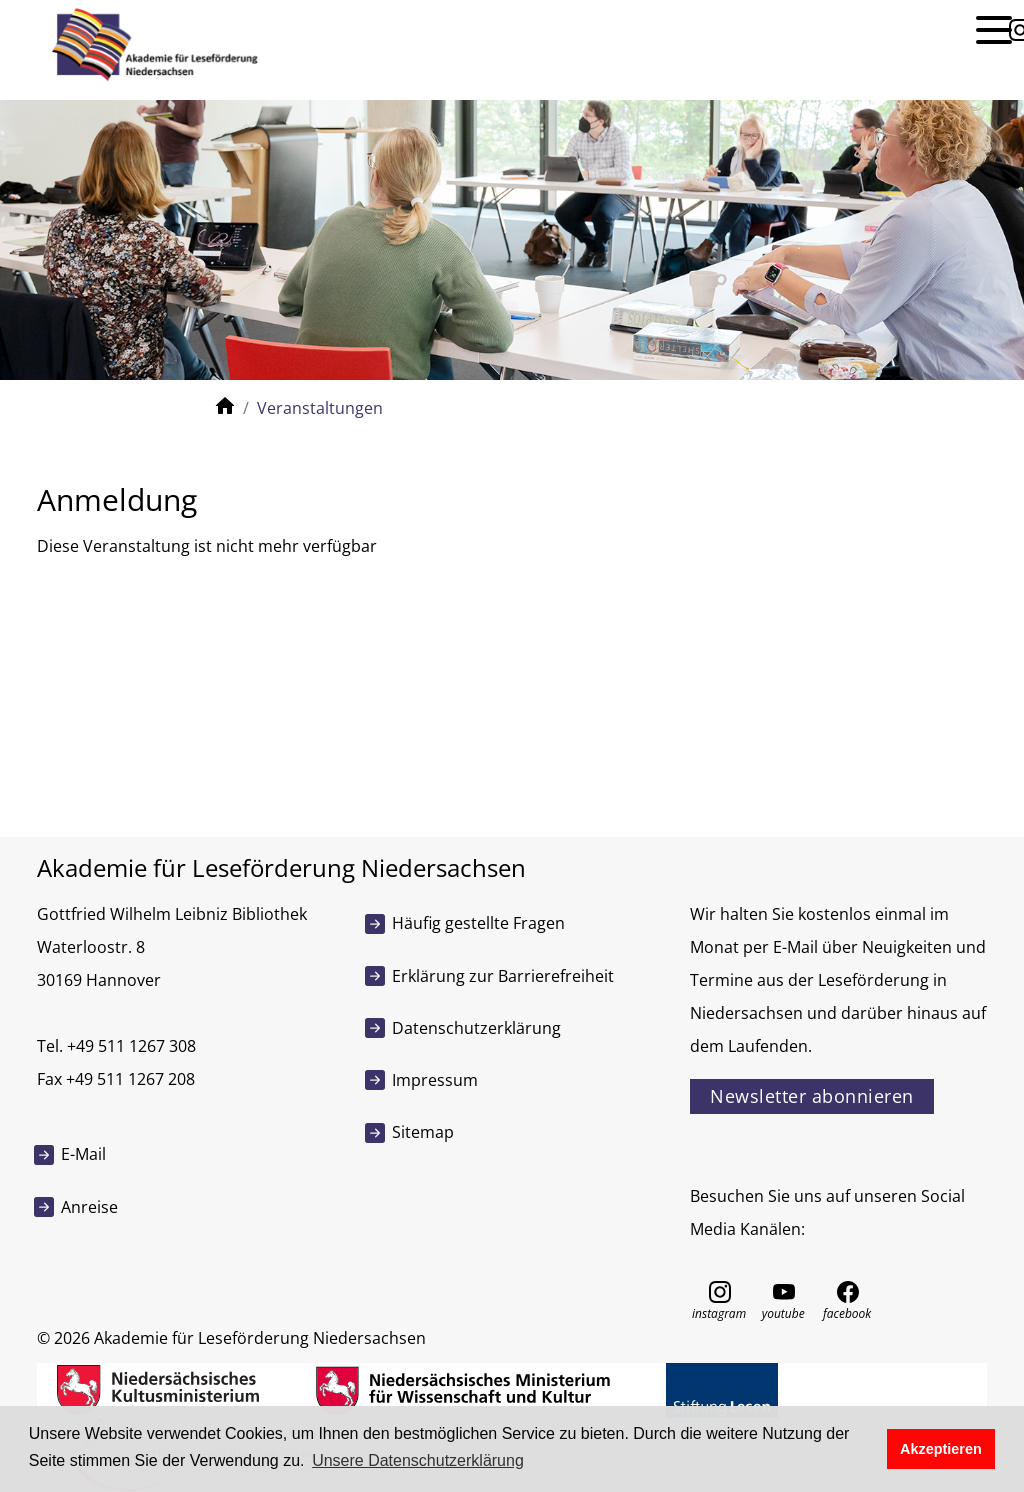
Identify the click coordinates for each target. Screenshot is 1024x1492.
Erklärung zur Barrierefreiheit (503, 976)
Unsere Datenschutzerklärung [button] (418, 1460)
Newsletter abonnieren (812, 1096)
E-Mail (83, 1154)
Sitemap (423, 1132)
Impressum (435, 1080)
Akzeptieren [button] (941, 1449)
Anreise (89, 1207)
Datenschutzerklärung (476, 1028)
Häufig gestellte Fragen (478, 923)
